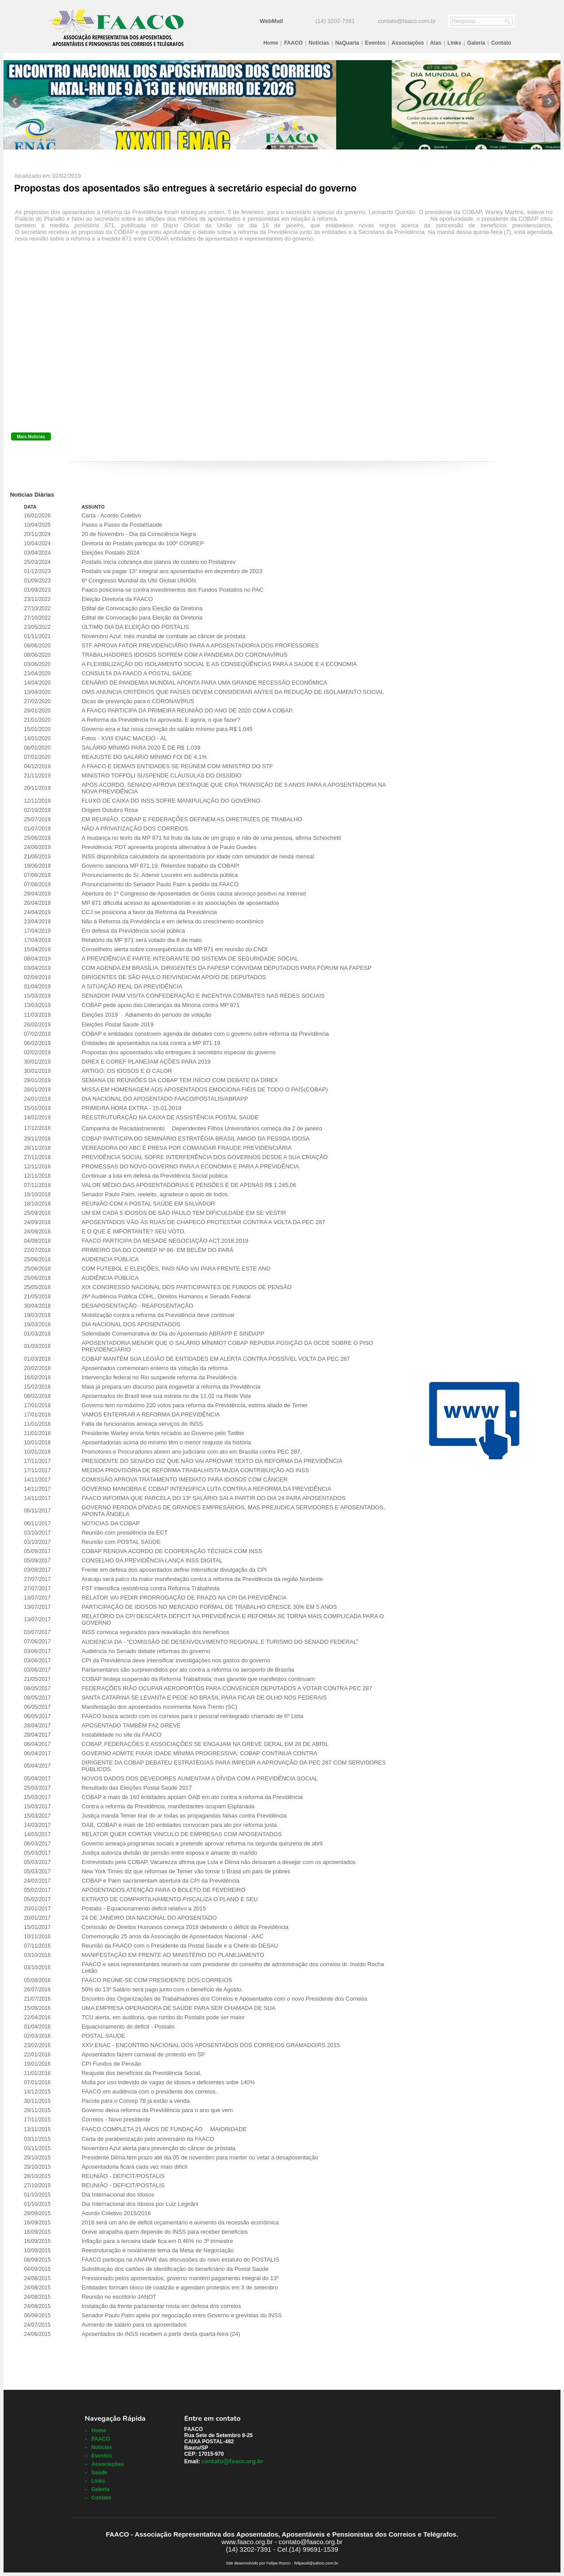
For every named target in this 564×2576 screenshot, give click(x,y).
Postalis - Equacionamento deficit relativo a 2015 (143, 1908)
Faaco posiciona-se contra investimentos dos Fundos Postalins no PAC (172, 589)
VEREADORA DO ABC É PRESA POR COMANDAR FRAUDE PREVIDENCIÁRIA (186, 1147)
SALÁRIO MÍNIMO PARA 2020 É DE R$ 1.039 (140, 747)
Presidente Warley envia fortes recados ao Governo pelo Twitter (162, 1433)
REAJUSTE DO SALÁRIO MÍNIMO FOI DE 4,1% (144, 757)
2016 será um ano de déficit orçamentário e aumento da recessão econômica (180, 2222)
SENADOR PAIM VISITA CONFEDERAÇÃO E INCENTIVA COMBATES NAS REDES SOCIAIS (202, 995)
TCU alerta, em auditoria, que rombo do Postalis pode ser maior (163, 2017)
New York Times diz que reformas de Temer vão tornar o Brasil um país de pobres (185, 1871)
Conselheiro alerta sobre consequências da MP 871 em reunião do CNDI (174, 949)
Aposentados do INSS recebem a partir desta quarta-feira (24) (160, 2334)
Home (270, 43)
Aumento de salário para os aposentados (133, 2324)
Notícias (319, 43)
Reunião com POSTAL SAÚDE (120, 1542)
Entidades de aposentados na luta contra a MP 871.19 (150, 1043)
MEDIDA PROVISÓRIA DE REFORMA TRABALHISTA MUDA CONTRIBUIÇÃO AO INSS (195, 1470)
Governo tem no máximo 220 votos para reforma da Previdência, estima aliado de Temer (194, 1405)
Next (549, 101)
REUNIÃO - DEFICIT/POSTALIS (123, 2176)
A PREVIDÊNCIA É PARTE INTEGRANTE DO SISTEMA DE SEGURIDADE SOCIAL (189, 958)
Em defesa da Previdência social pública (132, 930)
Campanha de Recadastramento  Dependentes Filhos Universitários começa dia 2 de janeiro (201, 1128)
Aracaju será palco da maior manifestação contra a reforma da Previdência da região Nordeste (202, 1579)
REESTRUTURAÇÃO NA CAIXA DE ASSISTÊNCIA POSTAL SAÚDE (169, 1117)
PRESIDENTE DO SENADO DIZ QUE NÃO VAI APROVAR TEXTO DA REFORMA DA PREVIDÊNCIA (211, 1461)
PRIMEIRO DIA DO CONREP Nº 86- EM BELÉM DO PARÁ (157, 1250)
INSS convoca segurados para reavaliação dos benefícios (155, 1632)
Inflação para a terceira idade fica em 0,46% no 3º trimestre (157, 2241)
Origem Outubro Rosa (109, 810)
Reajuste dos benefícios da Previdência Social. (141, 2073)
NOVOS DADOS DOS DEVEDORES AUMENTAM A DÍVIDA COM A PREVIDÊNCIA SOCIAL (199, 1778)
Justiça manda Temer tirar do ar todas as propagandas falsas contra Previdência (184, 1815)
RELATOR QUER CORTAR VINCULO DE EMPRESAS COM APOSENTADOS (181, 1834)
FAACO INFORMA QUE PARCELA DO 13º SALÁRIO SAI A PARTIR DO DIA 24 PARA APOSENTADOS (213, 1498)
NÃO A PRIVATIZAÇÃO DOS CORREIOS (134, 828)
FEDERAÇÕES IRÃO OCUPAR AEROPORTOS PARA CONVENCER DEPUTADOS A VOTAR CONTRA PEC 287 (226, 1688)
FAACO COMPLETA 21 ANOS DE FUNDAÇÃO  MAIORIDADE (163, 2129)
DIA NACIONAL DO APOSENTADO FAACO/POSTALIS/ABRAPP (164, 1098)
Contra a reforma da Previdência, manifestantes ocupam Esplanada (167, 1806)
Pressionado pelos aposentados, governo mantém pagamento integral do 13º (180, 2278)
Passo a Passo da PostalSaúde (121, 524)
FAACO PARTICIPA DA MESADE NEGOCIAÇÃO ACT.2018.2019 (164, 1240)
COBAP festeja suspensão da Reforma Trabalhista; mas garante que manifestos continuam (198, 1679)
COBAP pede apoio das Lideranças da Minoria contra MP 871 (160, 1005)
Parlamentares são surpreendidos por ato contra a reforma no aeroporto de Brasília (187, 1669)
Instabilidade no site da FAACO (121, 1734)
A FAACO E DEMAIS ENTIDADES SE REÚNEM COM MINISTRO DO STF (177, 766)
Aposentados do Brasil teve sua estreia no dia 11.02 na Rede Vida (166, 1396)
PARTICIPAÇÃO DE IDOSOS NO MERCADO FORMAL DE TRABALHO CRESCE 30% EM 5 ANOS (209, 1607)
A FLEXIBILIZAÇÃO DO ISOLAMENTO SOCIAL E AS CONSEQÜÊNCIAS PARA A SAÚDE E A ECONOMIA (219, 664)
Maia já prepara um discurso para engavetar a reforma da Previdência (170, 1386)
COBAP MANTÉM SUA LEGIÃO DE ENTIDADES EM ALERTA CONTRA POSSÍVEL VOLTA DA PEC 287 (215, 1358)
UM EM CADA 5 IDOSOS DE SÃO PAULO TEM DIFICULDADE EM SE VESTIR (183, 1213)
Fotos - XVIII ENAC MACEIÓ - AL (124, 738)
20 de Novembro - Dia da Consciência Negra (138, 534)
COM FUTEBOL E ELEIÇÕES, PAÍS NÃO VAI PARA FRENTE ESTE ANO (175, 1268)
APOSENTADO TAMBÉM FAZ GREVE (130, 1725)
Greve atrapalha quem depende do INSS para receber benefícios (164, 2231)
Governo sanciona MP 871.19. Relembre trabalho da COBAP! (160, 865)
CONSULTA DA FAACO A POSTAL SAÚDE (136, 673)
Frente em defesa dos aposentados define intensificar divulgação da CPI (173, 1569)
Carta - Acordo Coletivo (111, 515)
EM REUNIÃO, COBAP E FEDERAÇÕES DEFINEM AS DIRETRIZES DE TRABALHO (191, 819)
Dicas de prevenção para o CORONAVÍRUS (137, 701)
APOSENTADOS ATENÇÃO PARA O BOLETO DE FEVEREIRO (163, 1890)
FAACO (293, 43)
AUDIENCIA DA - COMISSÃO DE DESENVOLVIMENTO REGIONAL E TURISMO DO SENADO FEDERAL (219, 1641)
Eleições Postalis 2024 (110, 552)
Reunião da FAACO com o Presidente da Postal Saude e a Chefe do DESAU (179, 1945)
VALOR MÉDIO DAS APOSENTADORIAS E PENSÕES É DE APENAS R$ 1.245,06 (188, 1185)
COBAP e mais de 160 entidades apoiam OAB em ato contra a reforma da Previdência (192, 1797)
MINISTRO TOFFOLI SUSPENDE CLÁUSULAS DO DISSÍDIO (161, 775)
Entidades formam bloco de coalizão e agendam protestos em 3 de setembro (179, 2287)
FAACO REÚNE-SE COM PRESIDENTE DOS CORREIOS (156, 1980)
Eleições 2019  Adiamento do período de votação (146, 1014)
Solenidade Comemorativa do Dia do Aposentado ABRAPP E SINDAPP (172, 1333)
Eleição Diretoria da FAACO (117, 599)
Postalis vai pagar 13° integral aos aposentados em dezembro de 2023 (171, 571)
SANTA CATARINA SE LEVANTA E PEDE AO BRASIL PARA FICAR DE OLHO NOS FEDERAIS (203, 1697)
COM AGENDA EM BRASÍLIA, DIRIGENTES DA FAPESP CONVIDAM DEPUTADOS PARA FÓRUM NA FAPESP (226, 968)
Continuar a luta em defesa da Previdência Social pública (154, 1175)
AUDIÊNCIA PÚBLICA (109, 1278)
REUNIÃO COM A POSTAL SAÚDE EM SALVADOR (148, 1203)
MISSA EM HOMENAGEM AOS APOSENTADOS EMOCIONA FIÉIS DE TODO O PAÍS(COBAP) (204, 1089)
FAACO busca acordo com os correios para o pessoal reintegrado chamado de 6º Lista (192, 1716)
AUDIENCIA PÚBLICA (109, 1259)
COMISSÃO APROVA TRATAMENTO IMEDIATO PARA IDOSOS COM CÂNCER (184, 1479)
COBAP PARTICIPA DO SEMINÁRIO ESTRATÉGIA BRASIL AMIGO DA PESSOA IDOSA (195, 1138)
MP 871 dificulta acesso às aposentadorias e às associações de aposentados (180, 902)
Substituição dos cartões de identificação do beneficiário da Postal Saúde (175, 2269)
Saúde (99, 2472)
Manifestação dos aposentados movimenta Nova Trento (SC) (159, 1706)
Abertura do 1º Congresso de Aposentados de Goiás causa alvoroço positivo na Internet (193, 893)
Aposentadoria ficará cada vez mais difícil (134, 2166)
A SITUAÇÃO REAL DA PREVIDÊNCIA (131, 986)
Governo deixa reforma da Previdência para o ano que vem (157, 2110)
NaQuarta (347, 43)
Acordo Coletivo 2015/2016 (116, 2213)
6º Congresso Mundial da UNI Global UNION (138, 580)
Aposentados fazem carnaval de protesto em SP (143, 2054)
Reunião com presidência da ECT (124, 1532)
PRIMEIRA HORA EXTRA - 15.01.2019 (131, 1108)
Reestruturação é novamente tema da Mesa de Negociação (157, 2250)
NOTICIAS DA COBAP (110, 1523)
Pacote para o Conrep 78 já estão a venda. (136, 2101)
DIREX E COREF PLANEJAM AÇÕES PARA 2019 (146, 1061)
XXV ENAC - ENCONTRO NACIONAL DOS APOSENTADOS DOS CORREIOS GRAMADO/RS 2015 (210, 2045)
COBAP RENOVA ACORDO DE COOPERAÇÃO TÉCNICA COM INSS (171, 1551)
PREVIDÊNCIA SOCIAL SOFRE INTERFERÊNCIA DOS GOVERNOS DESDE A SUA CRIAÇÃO (204, 1157)
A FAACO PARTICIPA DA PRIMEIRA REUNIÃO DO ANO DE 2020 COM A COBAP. (187, 710)
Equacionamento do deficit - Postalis (127, 2026)
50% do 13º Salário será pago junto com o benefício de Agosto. (162, 1989)
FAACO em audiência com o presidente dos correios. (149, 2091)
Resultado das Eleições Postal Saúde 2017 (136, 1787)
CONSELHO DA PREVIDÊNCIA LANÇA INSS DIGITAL (151, 1560)
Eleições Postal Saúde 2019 (117, 1024)
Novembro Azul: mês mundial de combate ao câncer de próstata (163, 636)
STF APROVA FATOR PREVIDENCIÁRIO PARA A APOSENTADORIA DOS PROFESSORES (199, 645)
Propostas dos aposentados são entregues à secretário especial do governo (178, 1052)
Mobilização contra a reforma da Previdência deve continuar (157, 1315)
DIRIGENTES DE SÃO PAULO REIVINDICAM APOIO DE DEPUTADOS (173, 977)
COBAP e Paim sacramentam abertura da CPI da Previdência (160, 1880)
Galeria (476, 43)
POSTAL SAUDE (103, 2035)
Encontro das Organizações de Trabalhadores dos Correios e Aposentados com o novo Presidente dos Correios (224, 1998)
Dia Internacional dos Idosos (117, 2194)
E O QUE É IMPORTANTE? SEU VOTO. (133, 1231)
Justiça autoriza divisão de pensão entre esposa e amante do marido (169, 1852)
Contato (501, 43)
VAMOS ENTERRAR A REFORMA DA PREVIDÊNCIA (150, 1414)
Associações (407, 43)
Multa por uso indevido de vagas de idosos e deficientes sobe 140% (168, 2082)
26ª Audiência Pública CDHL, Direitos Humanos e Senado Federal (165, 1296)
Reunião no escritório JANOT (118, 2296)
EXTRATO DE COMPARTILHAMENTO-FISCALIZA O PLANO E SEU (169, 1899)
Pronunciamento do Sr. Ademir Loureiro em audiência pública (159, 875)
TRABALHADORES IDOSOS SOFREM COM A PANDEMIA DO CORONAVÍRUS (184, 654)
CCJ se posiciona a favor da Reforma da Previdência (149, 912)
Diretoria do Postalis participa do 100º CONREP (142, 543)
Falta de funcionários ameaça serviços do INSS (142, 1423)
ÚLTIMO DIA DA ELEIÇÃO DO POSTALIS (135, 627)
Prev (15, 101)
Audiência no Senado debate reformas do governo (145, 1651)
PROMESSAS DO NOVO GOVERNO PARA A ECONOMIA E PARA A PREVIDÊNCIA (190, 1166)
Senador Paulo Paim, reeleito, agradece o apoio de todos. (155, 1194)
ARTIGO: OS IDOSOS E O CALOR (126, 1071)
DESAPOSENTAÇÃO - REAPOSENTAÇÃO (137, 1305)
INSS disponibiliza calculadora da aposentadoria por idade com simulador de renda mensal (197, 856)
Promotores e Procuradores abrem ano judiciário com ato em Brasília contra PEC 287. (191, 1451)
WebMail (271, 21)
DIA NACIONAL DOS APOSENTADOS (130, 1324)
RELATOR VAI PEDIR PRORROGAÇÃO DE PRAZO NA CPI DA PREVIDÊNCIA (184, 1597)
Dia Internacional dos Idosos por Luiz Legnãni (139, 2204)
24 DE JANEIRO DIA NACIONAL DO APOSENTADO (149, 1917)
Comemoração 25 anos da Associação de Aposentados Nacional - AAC (172, 1936)
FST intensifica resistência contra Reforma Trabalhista (150, 1588)
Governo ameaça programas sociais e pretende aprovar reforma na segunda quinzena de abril (201, 1843)
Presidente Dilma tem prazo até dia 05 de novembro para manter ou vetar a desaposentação (199, 2157)
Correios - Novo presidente (115, 2119)
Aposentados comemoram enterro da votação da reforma (154, 1368)
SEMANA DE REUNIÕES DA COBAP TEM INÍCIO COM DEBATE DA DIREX (179, 1080)
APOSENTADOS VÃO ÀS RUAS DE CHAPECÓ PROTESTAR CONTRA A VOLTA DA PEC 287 (203, 1222)
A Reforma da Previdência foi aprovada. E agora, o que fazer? (160, 719)
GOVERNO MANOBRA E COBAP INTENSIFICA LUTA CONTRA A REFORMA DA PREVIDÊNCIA (206, 1488)
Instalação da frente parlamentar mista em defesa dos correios (161, 2306)
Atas (435, 43)
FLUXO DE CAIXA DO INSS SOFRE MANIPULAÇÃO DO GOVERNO (170, 800)
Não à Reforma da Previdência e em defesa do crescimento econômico (172, 921)
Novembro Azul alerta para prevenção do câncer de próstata (158, 2148)
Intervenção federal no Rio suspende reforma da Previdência (159, 1377)
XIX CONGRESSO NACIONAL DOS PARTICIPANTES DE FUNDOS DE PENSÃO (186, 1287)
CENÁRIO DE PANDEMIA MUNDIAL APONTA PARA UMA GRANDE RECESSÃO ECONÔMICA (204, 682)
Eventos (375, 43)
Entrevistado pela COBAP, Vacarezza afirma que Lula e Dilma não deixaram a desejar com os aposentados (218, 1862)
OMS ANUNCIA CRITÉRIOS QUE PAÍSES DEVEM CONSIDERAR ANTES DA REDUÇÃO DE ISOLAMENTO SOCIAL (232, 692)
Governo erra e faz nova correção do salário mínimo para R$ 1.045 (167, 729)
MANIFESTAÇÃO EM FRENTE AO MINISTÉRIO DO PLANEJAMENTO (172, 1955)
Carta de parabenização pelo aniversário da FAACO (147, 2139)
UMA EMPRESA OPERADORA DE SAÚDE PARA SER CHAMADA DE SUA (178, 2008)
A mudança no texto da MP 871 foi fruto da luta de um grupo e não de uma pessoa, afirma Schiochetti (211, 837)
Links (454, 43)
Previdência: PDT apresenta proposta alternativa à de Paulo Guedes (168, 847)
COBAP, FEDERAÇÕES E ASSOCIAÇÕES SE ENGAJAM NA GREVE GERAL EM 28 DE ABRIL (204, 1744)
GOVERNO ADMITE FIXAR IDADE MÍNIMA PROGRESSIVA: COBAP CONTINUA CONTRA (199, 1753)
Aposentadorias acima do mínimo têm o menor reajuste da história (166, 1442)
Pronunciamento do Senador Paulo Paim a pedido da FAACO (159, 884)
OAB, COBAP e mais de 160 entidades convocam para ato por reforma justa (178, 1825)
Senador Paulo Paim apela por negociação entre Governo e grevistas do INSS (181, 2315)
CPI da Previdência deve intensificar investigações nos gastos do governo (175, 1660)
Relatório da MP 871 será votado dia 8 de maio (141, 940)
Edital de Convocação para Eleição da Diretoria (141, 608)
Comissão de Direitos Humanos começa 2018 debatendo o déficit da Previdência (184, 1927)
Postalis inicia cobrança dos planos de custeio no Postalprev (158, 562)
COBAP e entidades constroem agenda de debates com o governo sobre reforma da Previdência (205, 1033)
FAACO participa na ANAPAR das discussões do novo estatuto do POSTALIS (180, 2259)
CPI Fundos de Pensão (111, 2063)
